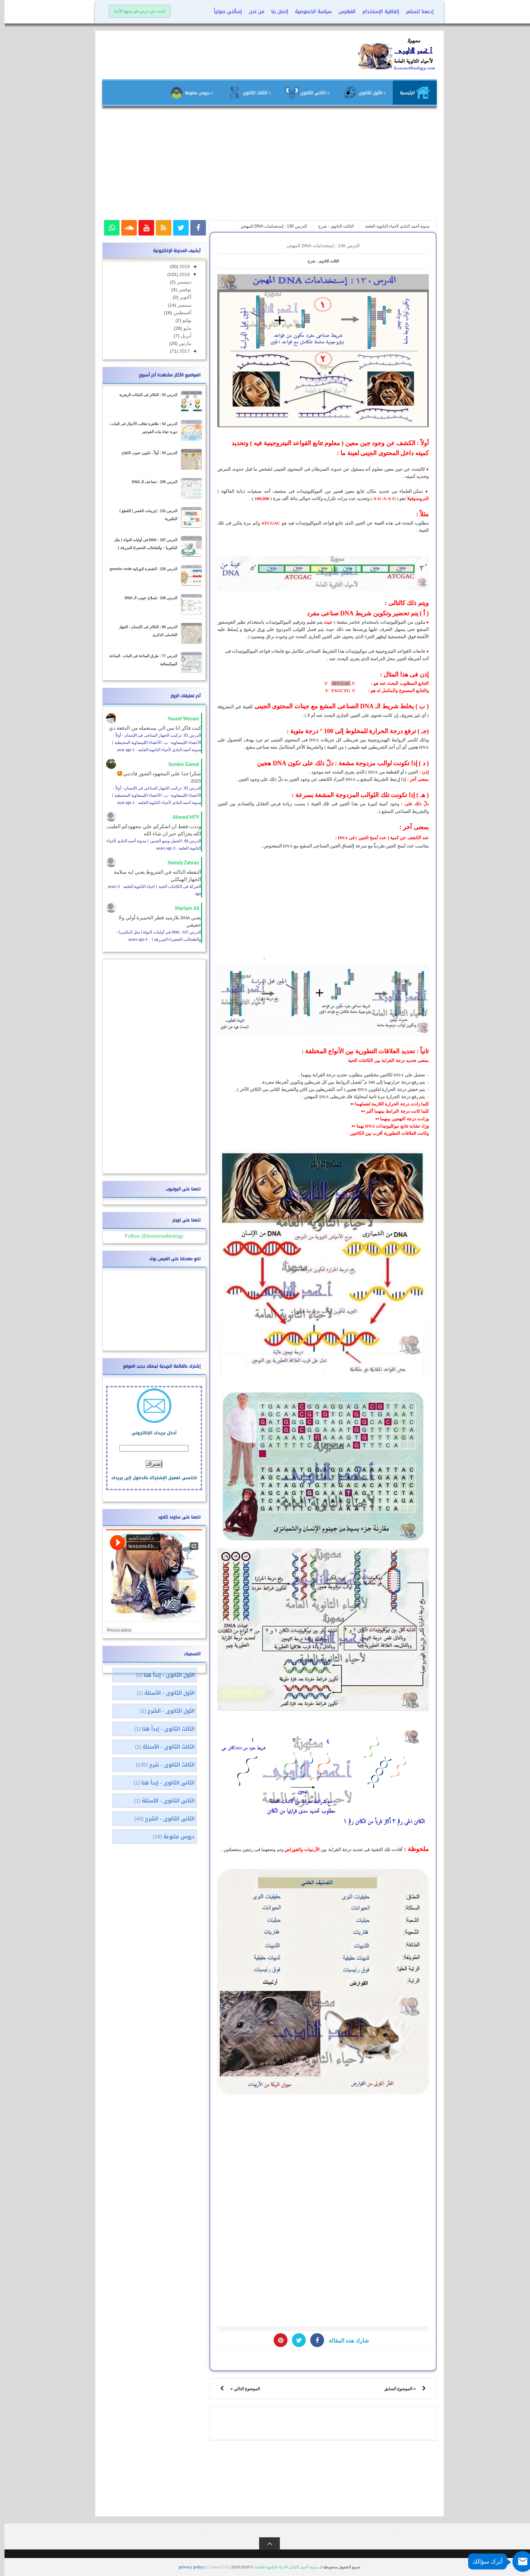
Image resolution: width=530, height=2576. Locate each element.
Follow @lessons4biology (149, 1236)
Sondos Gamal (179, 764)
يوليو (182, 320)
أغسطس (177, 312)
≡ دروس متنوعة (187, 92)
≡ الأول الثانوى (360, 92)
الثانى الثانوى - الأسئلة (164, 1801)
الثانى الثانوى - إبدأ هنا (163, 1783)
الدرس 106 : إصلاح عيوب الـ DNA (146, 598)
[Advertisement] (265, 166)
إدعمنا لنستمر (415, 11)
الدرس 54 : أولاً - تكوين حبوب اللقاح (145, 453)
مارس (180, 343)
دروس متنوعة (174, 1836)
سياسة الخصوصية (309, 11)
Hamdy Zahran (179, 863)
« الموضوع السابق (395, 2388)
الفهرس (342, 11)
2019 (179, 266)
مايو (182, 328)
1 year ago (121, 749)
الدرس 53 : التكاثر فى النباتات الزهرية (144, 395)
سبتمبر (179, 305)
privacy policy (187, 2566)
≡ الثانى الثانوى (303, 92)
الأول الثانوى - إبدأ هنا (164, 1675)
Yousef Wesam (179, 719)
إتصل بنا (275, 11)
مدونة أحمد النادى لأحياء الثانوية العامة (282, 2567)
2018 (179, 274)
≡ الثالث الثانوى (244, 92)
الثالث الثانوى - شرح (318, 261)
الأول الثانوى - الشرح (166, 1711)
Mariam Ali (183, 908)
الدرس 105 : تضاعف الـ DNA (150, 482)
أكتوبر (180, 297)
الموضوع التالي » (240, 2388)
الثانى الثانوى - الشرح (165, 1818)
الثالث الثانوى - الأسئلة (164, 1747)
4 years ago (133, 939)
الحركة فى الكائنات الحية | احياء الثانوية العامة (158, 886)
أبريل (181, 335)
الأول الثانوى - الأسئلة (165, 1693)
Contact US (213, 2566)
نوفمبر (179, 289)
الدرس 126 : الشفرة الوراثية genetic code (139, 569)
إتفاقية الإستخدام (376, 11)
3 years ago (161, 848)
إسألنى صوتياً (223, 11)
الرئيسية (410, 92)
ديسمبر (179, 282)
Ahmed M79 (181, 817)
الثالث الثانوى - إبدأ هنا (164, 1729)
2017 (179, 351)
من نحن (252, 11)
